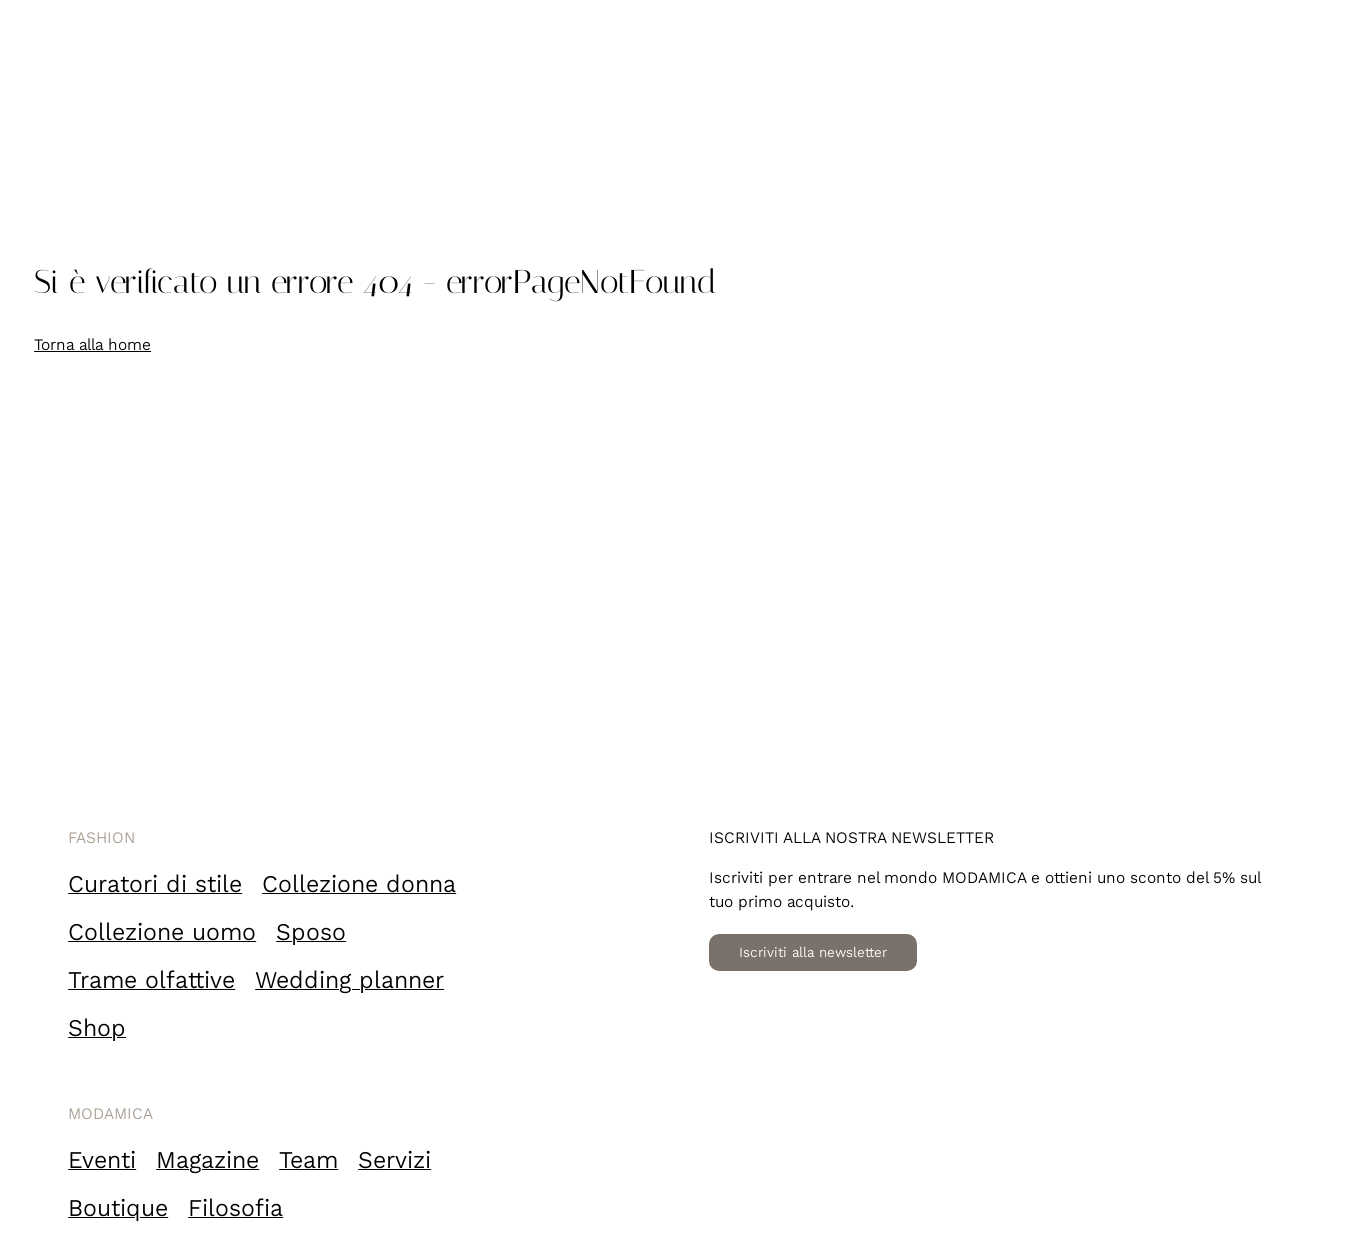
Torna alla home (92, 344)
